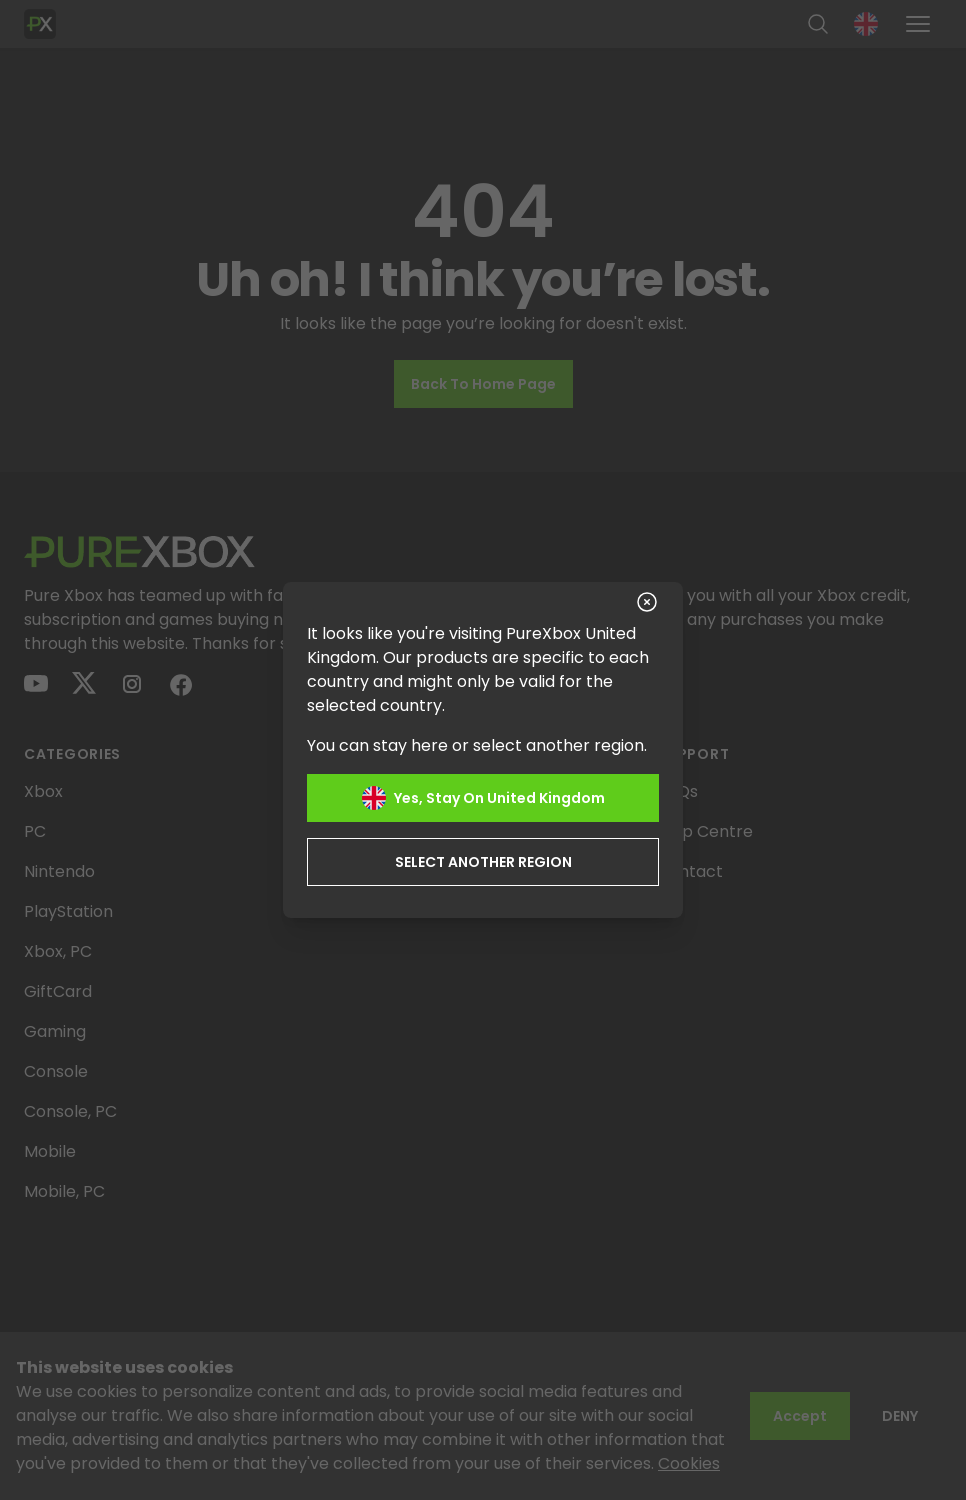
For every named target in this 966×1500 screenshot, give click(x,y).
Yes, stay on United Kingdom (483, 798)
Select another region (483, 862)
